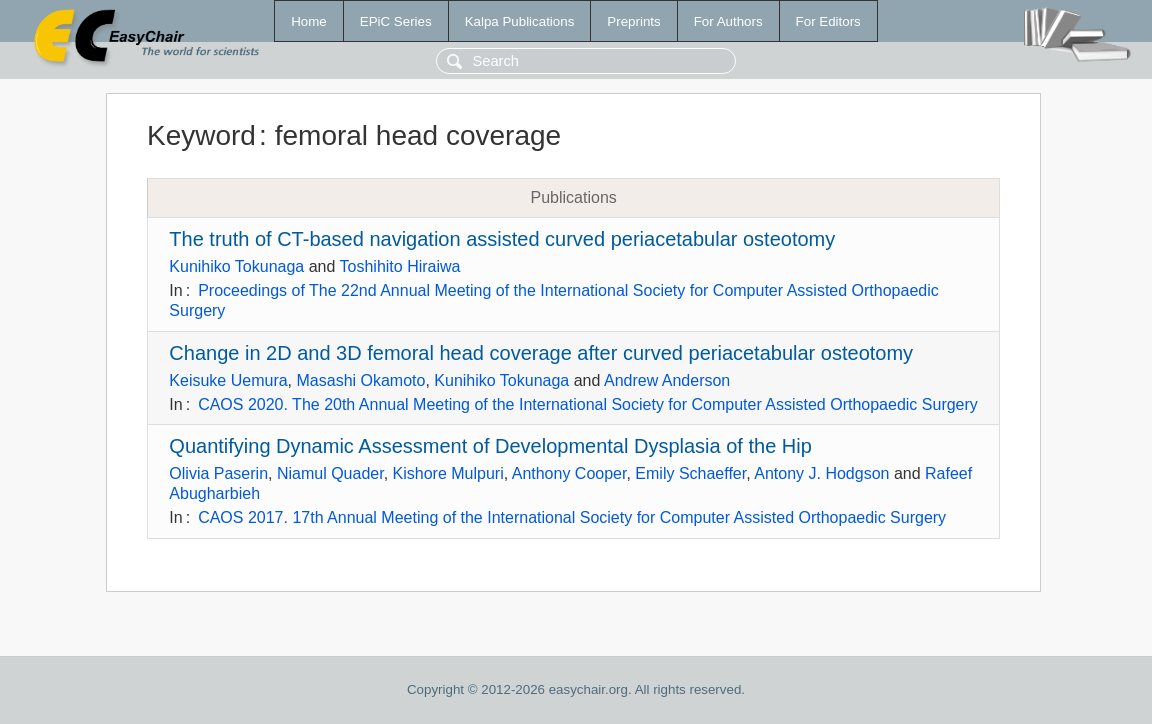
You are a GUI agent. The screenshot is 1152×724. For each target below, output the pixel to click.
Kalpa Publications (520, 21)
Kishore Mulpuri (448, 473)
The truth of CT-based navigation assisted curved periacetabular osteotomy (502, 239)
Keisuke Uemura (228, 380)
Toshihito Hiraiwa (400, 266)
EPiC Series (396, 21)
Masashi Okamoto (361, 380)
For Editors (828, 21)
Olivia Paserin (218, 473)
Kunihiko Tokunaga (236, 266)
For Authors (728, 21)
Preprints (633, 21)
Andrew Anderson (667, 380)
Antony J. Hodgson (821, 473)
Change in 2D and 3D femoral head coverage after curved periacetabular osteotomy (541, 353)
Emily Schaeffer (690, 473)
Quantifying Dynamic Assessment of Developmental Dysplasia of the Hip (490, 446)
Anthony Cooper (569, 473)
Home (309, 21)
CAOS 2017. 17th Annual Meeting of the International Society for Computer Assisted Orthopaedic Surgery (572, 517)
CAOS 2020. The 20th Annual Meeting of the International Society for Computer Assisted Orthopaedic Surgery (588, 404)
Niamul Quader (330, 473)
